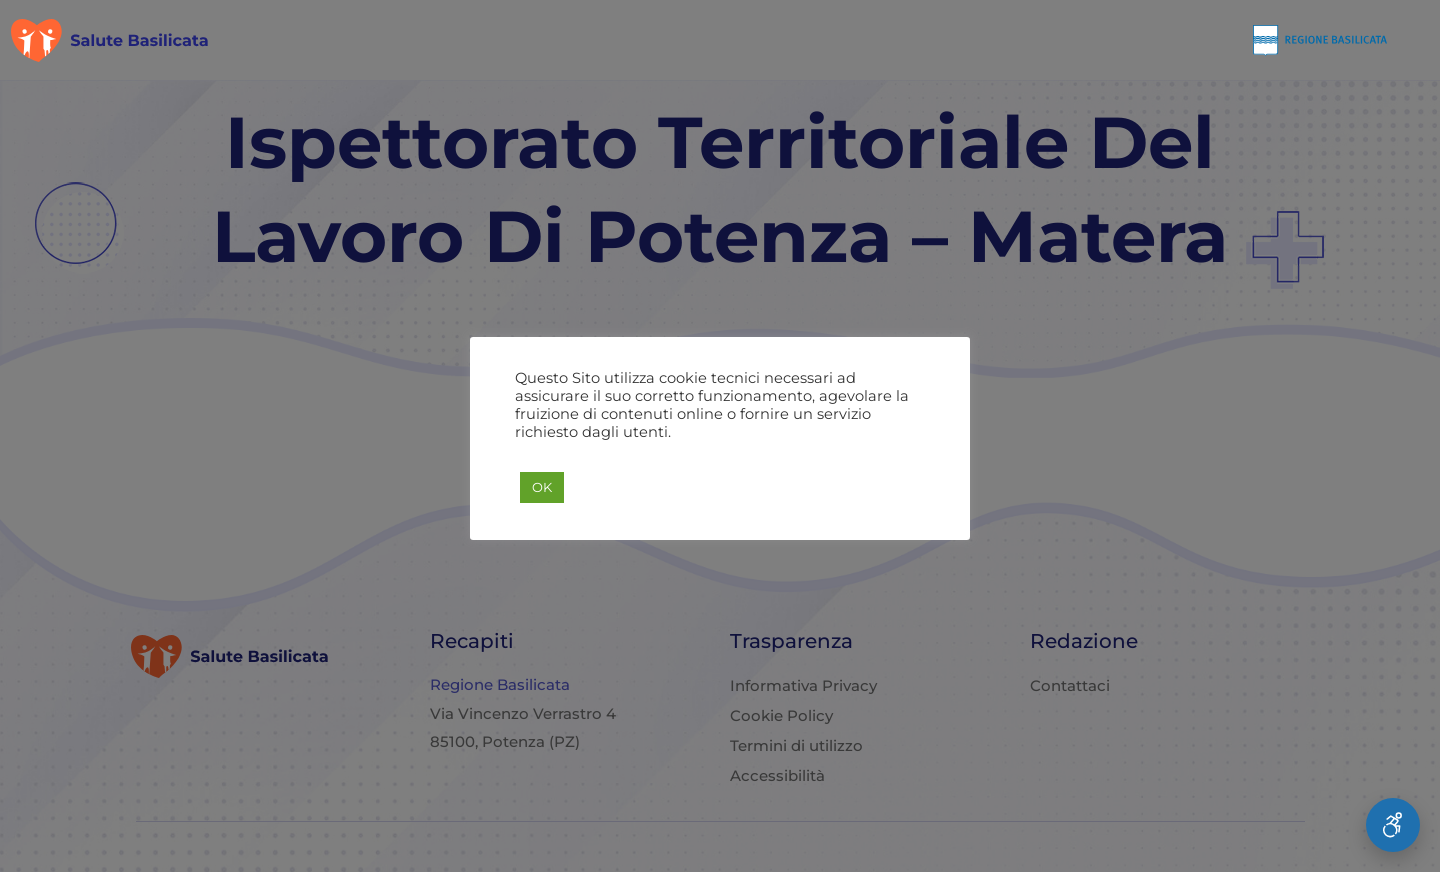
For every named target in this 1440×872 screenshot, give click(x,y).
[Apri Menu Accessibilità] (1393, 825)
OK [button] (542, 487)
